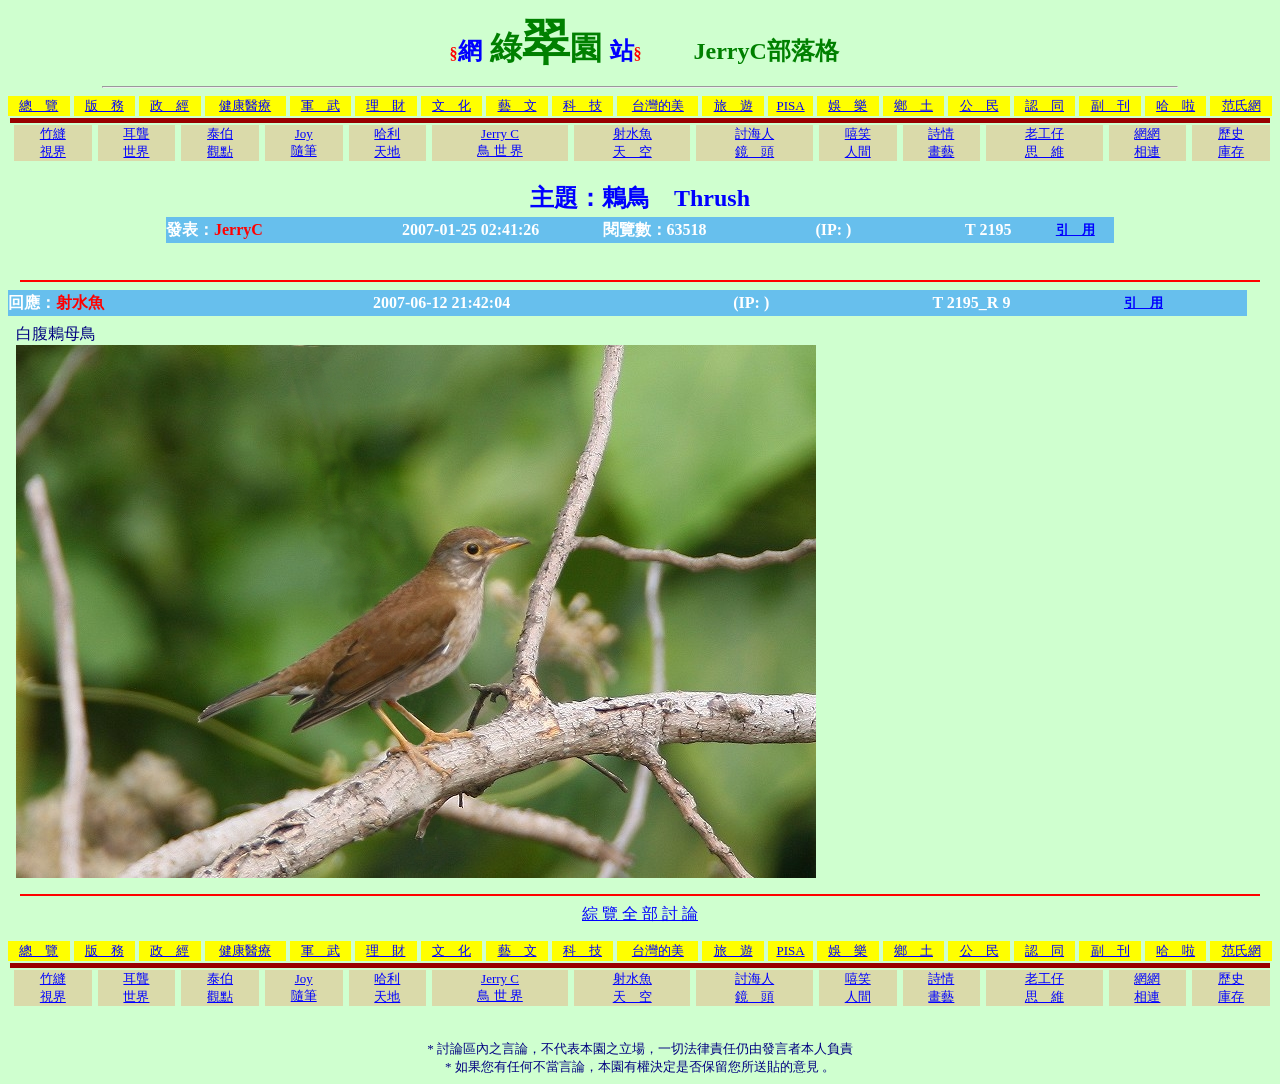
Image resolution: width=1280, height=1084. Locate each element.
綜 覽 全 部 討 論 (640, 913)
